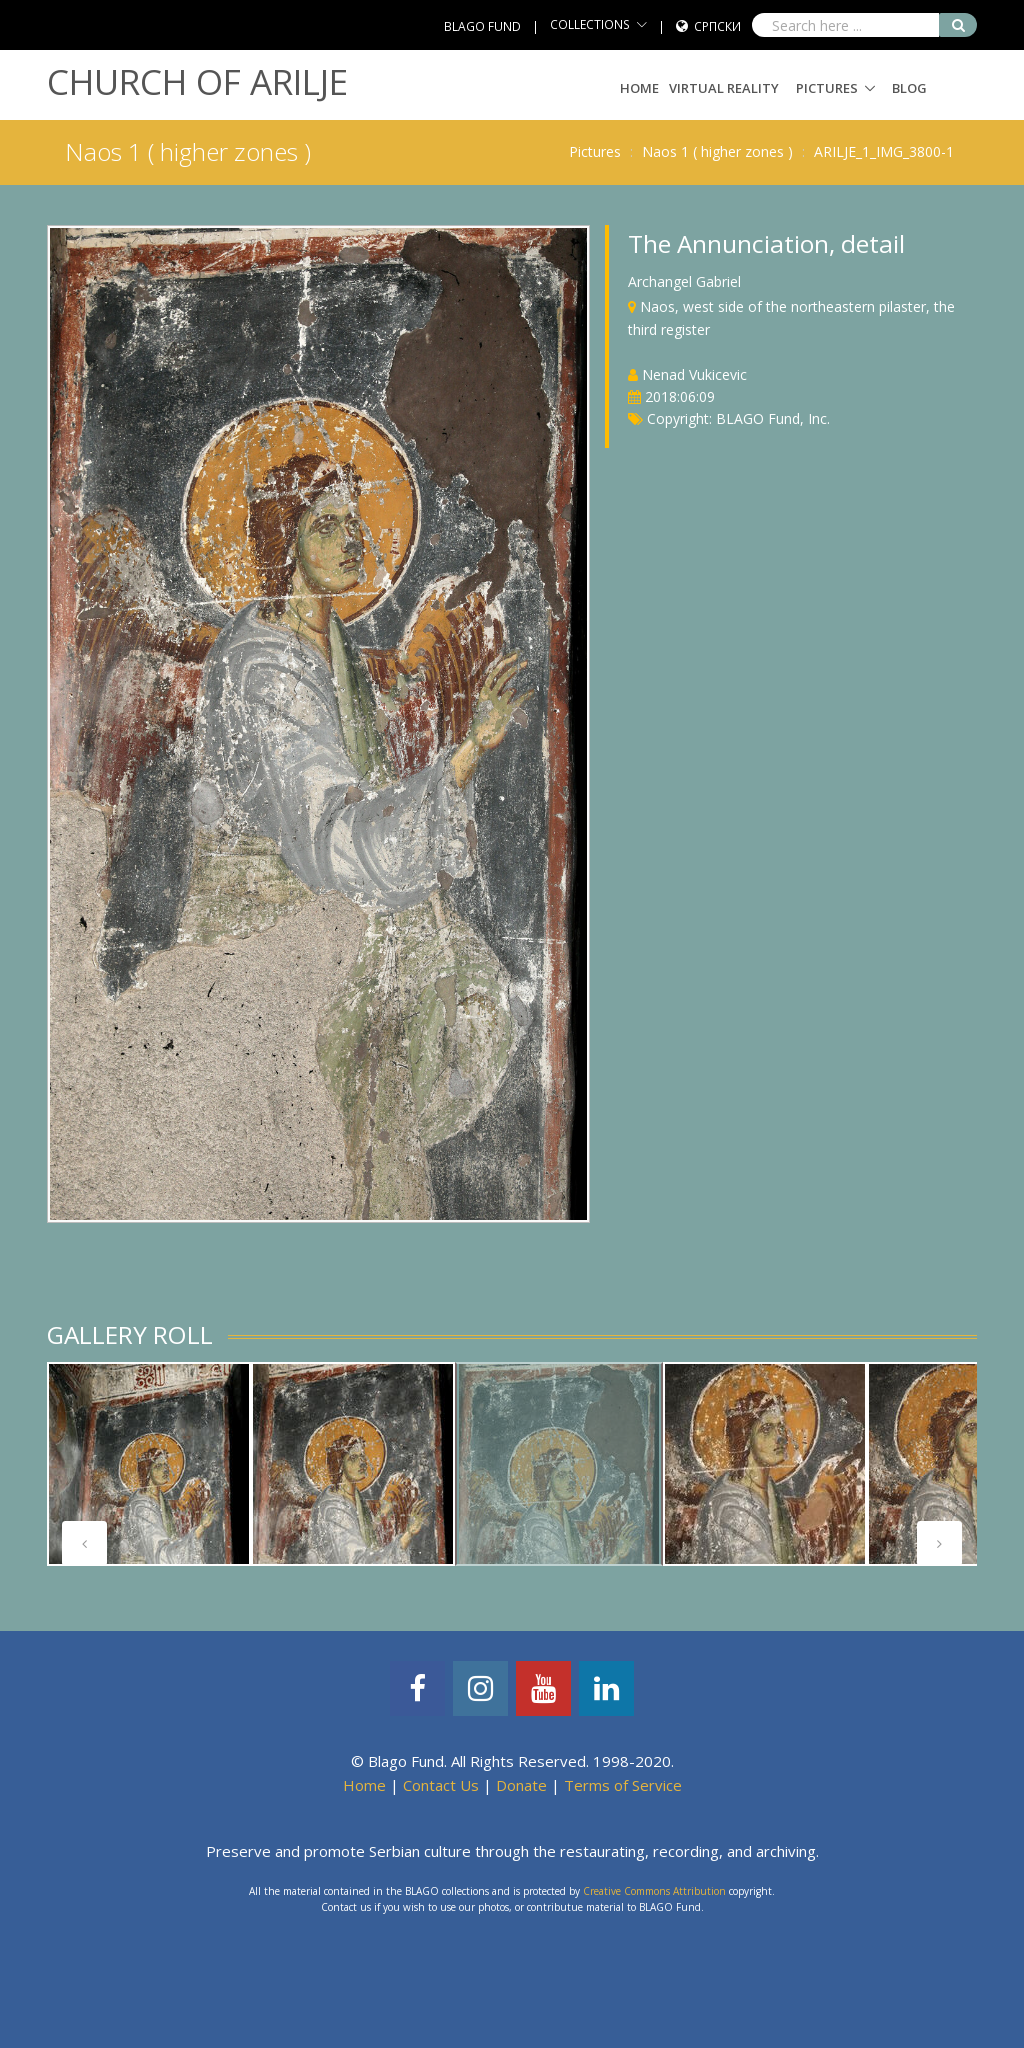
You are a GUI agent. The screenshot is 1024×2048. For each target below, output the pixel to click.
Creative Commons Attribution (654, 1891)
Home (639, 88)
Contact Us (441, 1785)
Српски (717, 26)
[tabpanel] (149, 1464)
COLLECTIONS (590, 24)
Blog (909, 88)
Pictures (827, 88)
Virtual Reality (724, 88)
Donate (521, 1785)
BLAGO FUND (482, 26)
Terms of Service (623, 1785)
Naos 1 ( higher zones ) (717, 151)
